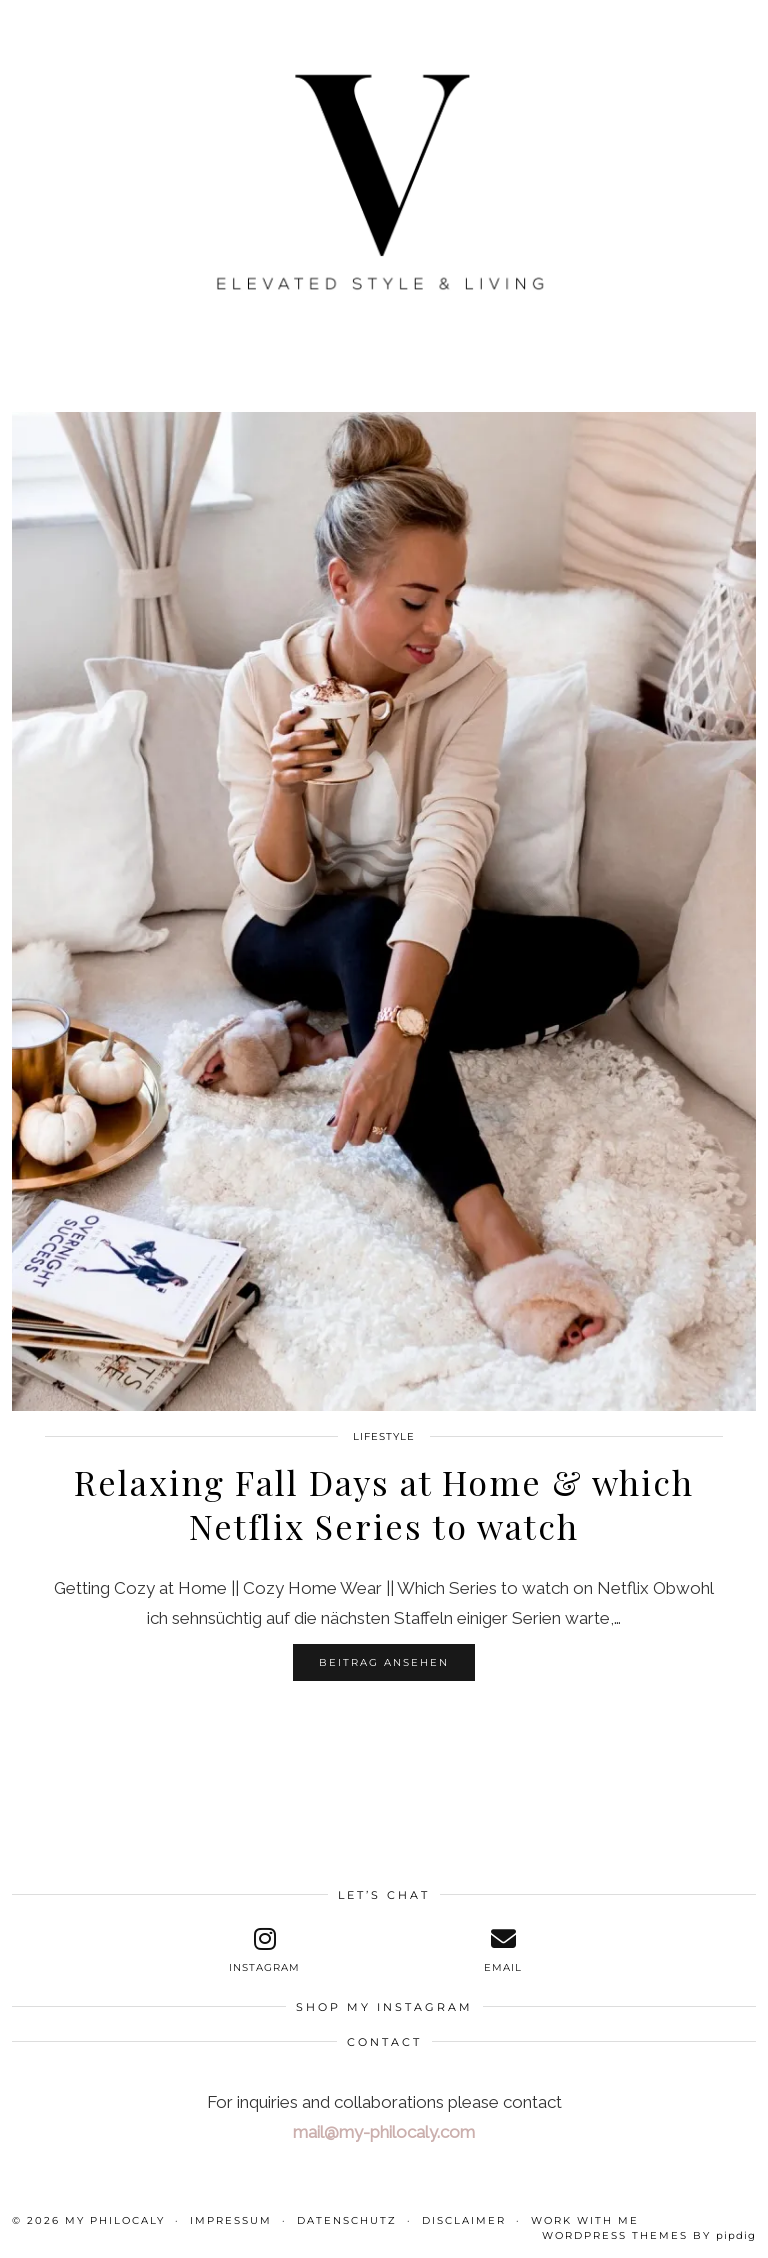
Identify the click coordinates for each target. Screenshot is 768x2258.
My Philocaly (115, 2220)
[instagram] (265, 1950)
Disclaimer (464, 2220)
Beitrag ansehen (384, 1662)
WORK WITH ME (585, 2220)
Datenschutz (347, 2220)
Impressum (231, 2220)
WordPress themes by (649, 2235)
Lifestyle (384, 1436)
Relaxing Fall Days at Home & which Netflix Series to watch (384, 1504)
